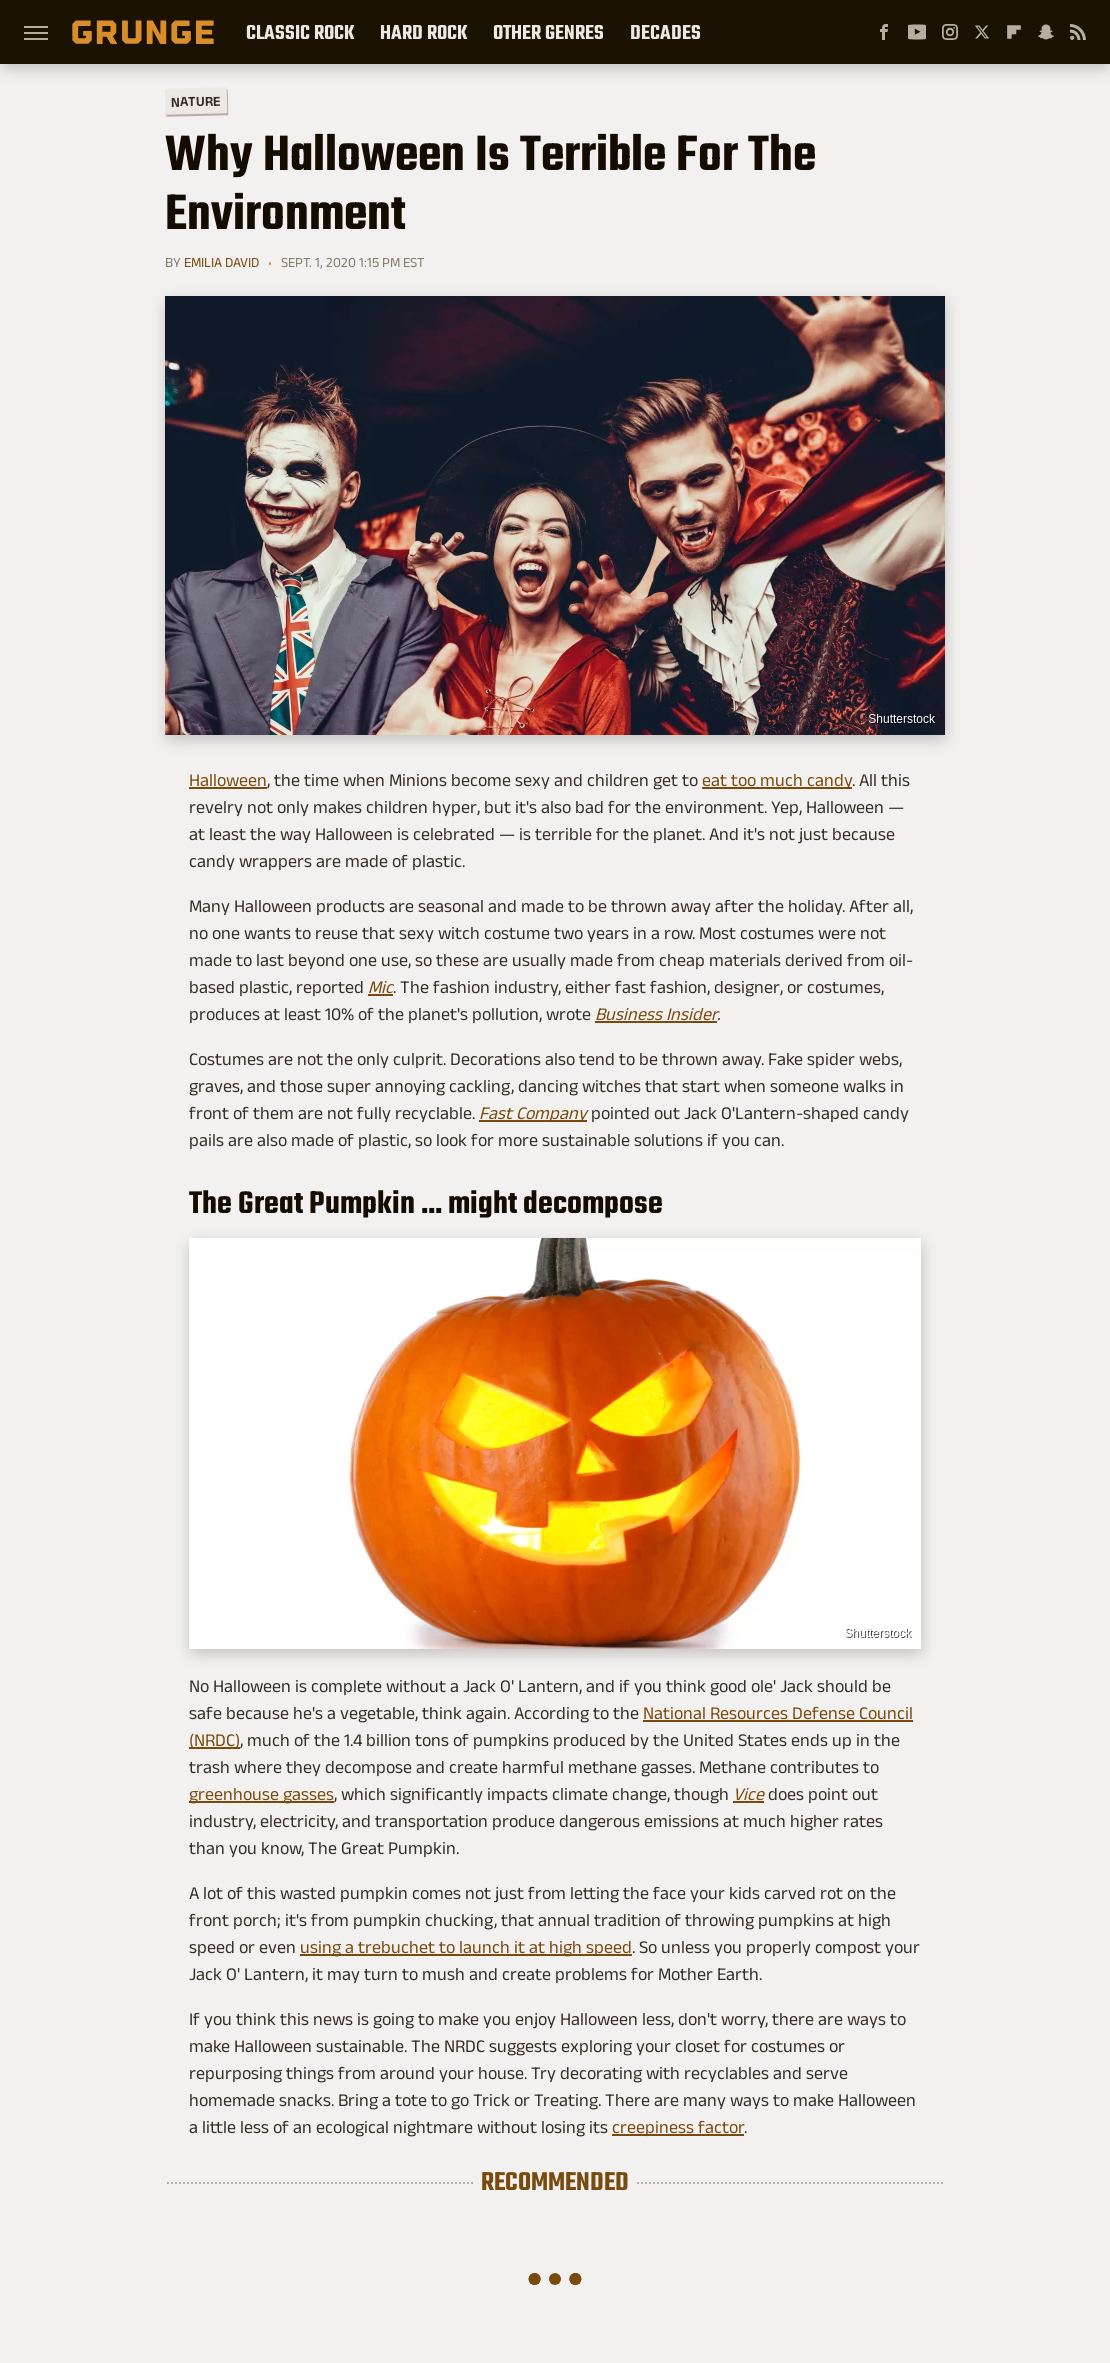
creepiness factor (678, 2127)
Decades (665, 32)
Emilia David (221, 262)
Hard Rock (423, 32)
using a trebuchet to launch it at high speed (466, 1947)
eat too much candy (777, 780)
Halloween (228, 780)
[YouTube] (917, 32)
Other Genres (548, 32)
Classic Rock (300, 32)
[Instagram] (950, 32)
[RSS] (1078, 32)
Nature (196, 100)
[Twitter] (982, 32)
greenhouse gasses (261, 1794)
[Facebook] (884, 32)
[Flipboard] (1014, 32)
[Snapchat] (1046, 32)
